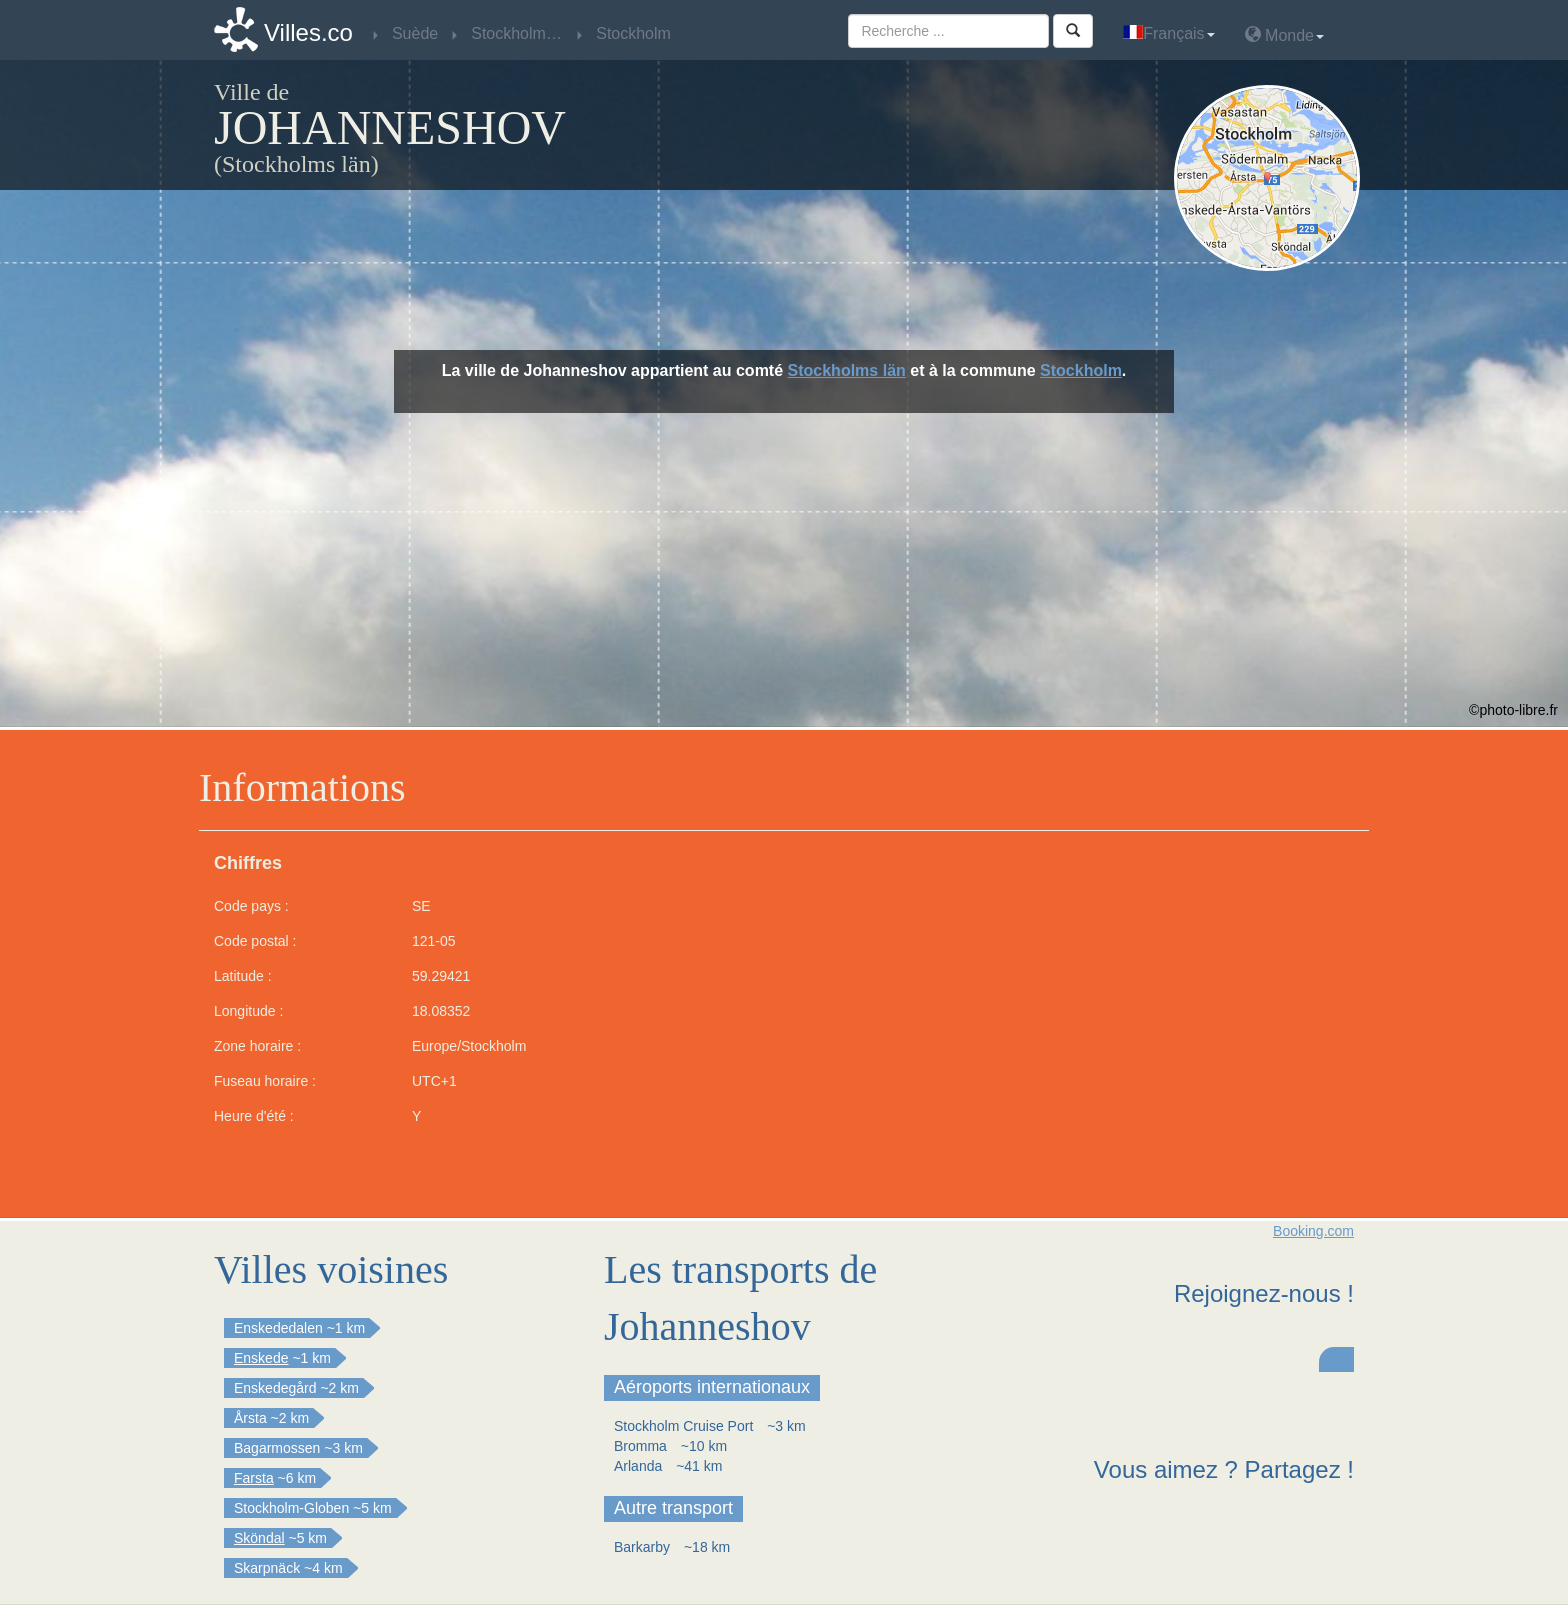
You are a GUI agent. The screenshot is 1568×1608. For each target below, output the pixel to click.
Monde (1284, 34)
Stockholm (1081, 370)
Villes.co (308, 32)
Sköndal (259, 1538)
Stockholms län (847, 370)
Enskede (261, 1358)
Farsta (254, 1478)
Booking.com (1313, 1231)
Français (1168, 33)
